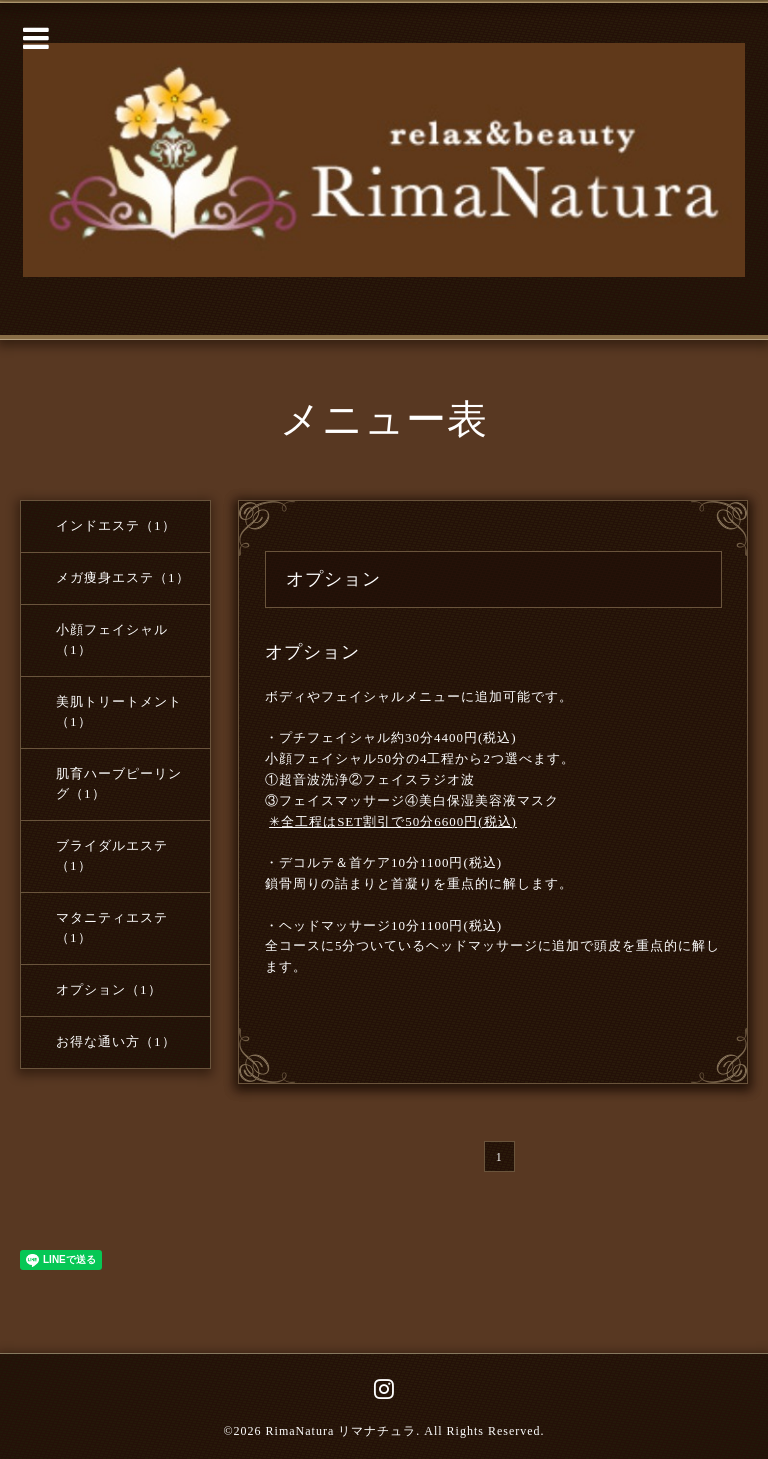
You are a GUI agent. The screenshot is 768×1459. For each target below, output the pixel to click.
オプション (312, 652)
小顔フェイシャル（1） (112, 639)
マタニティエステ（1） (112, 927)
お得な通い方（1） (116, 1041)
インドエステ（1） (116, 525)
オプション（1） (109, 989)
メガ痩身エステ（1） (123, 577)
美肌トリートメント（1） (119, 711)
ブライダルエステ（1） (112, 855)
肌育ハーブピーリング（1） (119, 783)
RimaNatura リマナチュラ (341, 1431)
